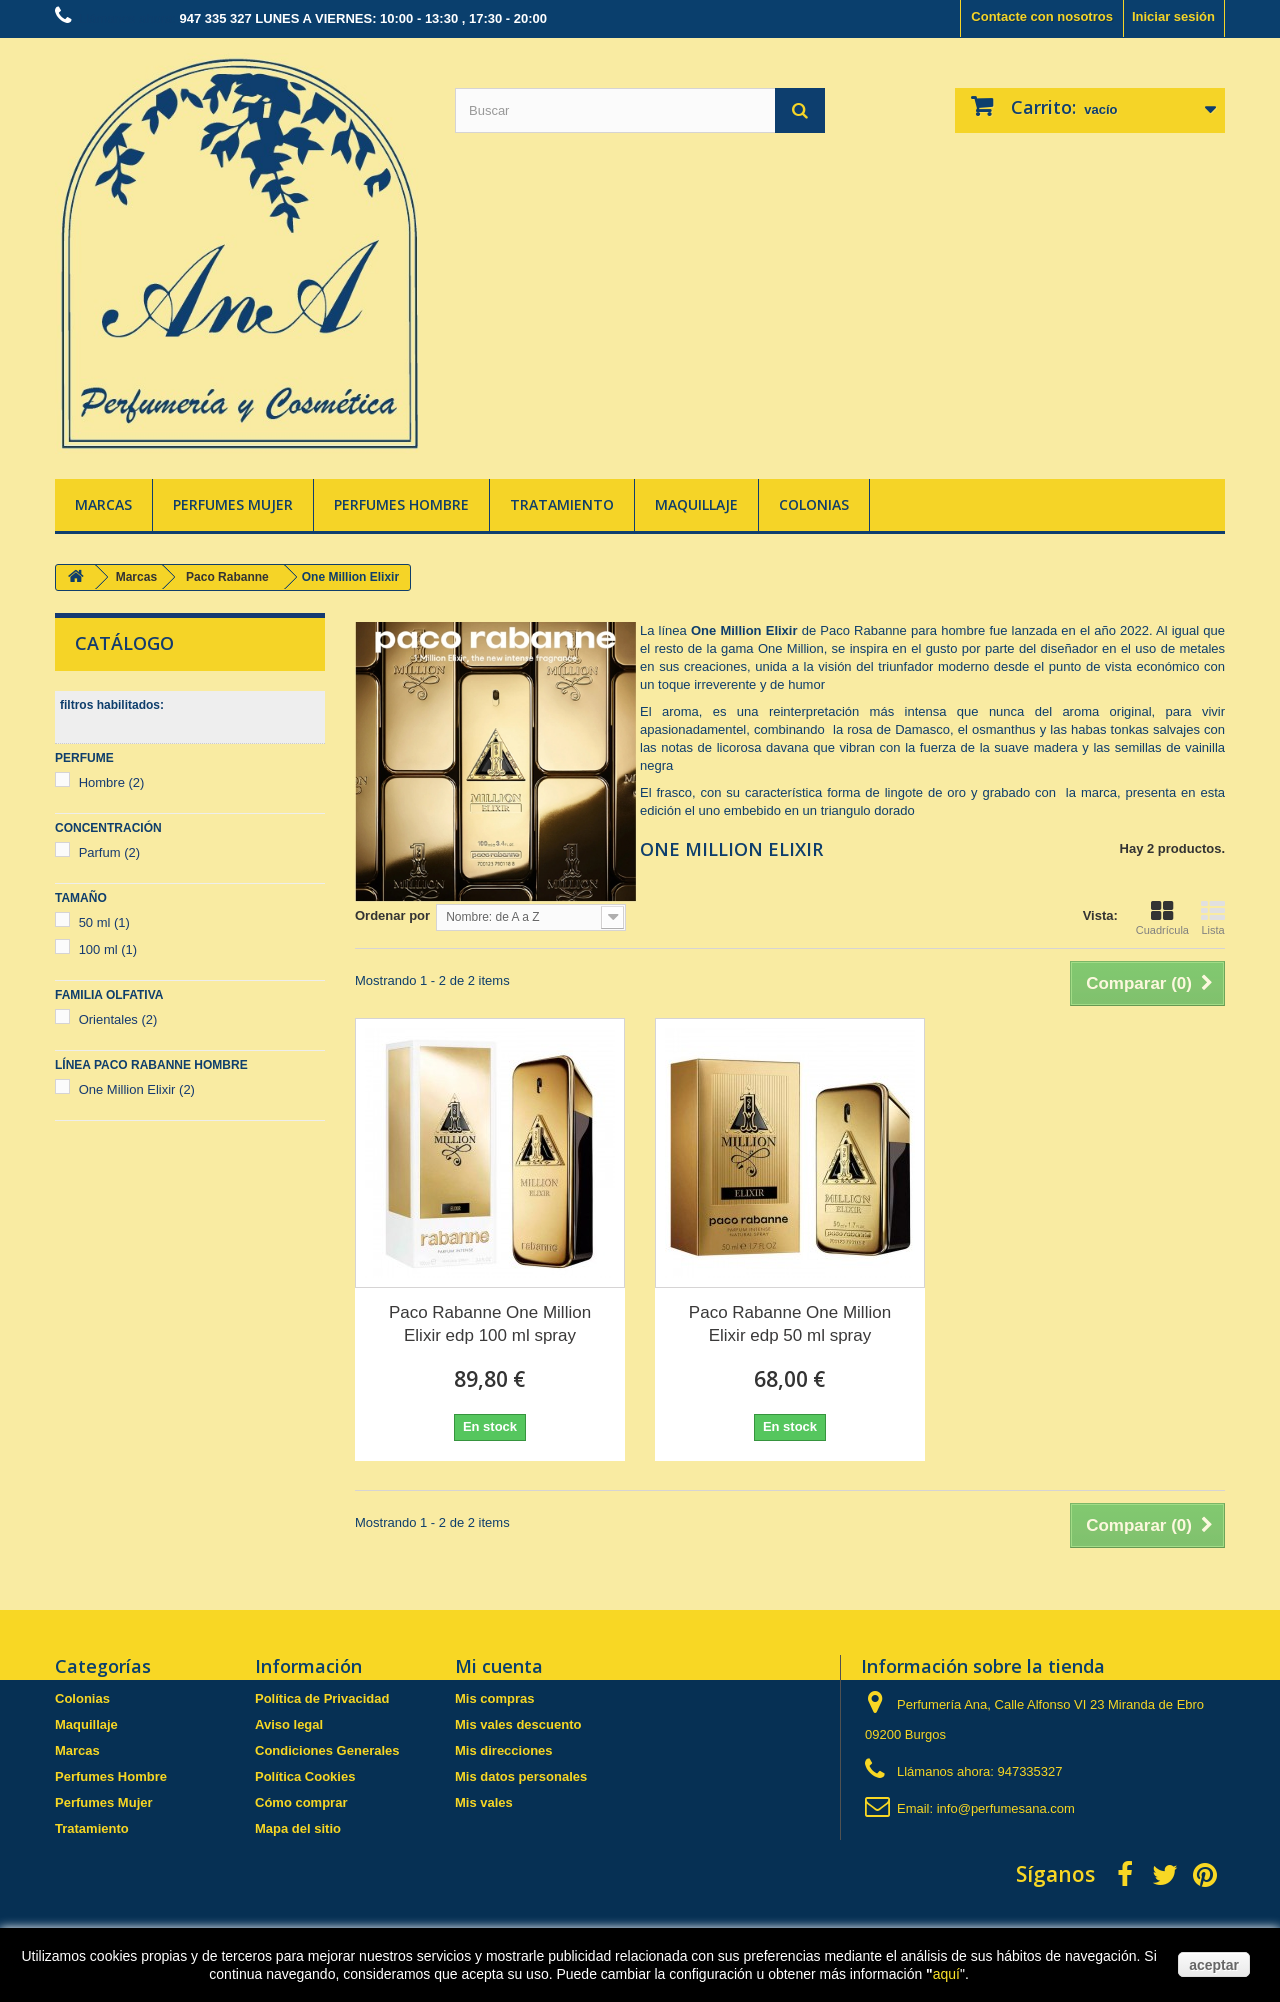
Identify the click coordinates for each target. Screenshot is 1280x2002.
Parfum (109, 852)
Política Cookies (305, 1776)
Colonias (814, 504)
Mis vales (484, 1802)
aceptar (1214, 1965)
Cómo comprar (301, 1802)
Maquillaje (696, 504)
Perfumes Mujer (233, 504)
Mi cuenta (499, 1666)
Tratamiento (562, 504)
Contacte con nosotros (1042, 16)
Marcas (103, 504)
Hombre (112, 782)
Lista (1213, 918)
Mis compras (494, 1698)
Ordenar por (392, 915)
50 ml (104, 922)
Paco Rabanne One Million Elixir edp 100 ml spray (490, 1324)
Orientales (118, 1019)
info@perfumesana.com (1006, 1808)
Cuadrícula (1162, 918)
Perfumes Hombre (401, 504)
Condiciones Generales (327, 1750)
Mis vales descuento (518, 1724)
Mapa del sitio (298, 1828)
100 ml (108, 949)
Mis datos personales (521, 1776)
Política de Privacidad (322, 1698)
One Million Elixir (137, 1089)
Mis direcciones (504, 1750)
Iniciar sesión (1173, 16)
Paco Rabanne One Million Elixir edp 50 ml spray (790, 1324)
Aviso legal (289, 1724)
